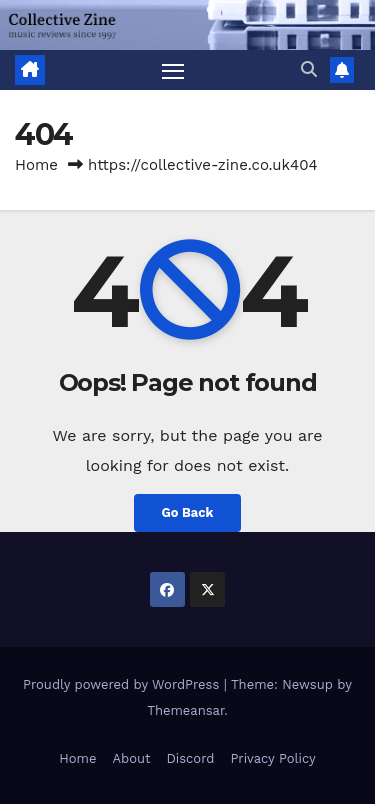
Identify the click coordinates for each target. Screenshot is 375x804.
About (131, 758)
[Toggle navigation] (173, 70)
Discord (190, 758)
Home (36, 165)
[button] (309, 69)
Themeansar (185, 710)
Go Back (188, 512)
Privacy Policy (272, 758)
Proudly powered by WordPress (123, 684)
